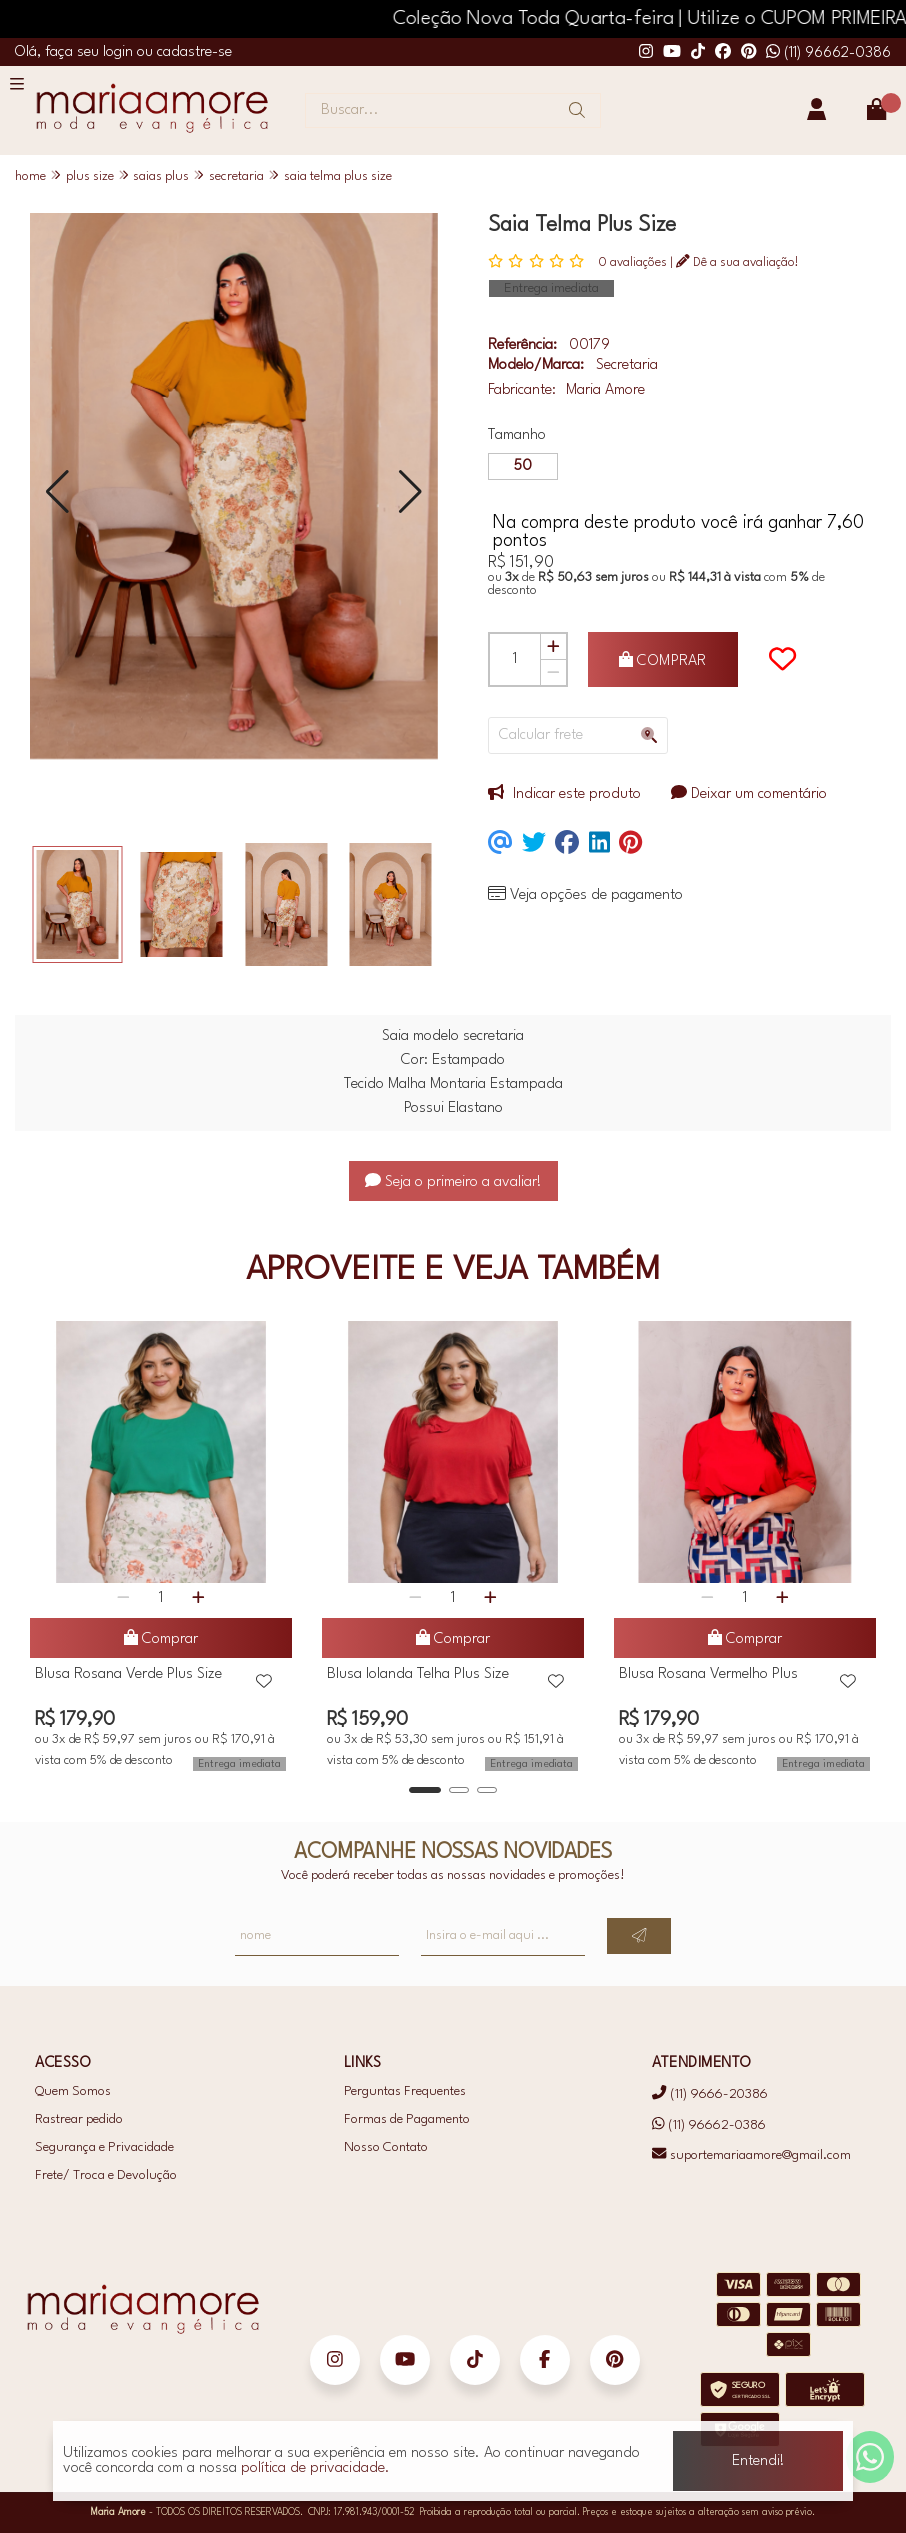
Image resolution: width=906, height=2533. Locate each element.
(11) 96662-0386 (828, 53)
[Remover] (553, 672)
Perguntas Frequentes (405, 2091)
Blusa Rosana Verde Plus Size (128, 1674)
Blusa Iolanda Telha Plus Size (418, 1674)
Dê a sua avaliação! (737, 262)
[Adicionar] (553, 647)
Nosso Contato (386, 2147)
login (120, 52)
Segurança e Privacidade (104, 2147)
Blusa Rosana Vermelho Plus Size (708, 1677)
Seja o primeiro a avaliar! (453, 1182)
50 (523, 466)
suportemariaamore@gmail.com (751, 2155)
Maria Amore (605, 390)
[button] (57, 491)
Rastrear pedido (79, 2119)
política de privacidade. (315, 2468)
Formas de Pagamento (407, 2119)
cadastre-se (194, 52)
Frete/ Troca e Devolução (106, 2175)
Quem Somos (73, 2091)
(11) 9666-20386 (709, 2094)
